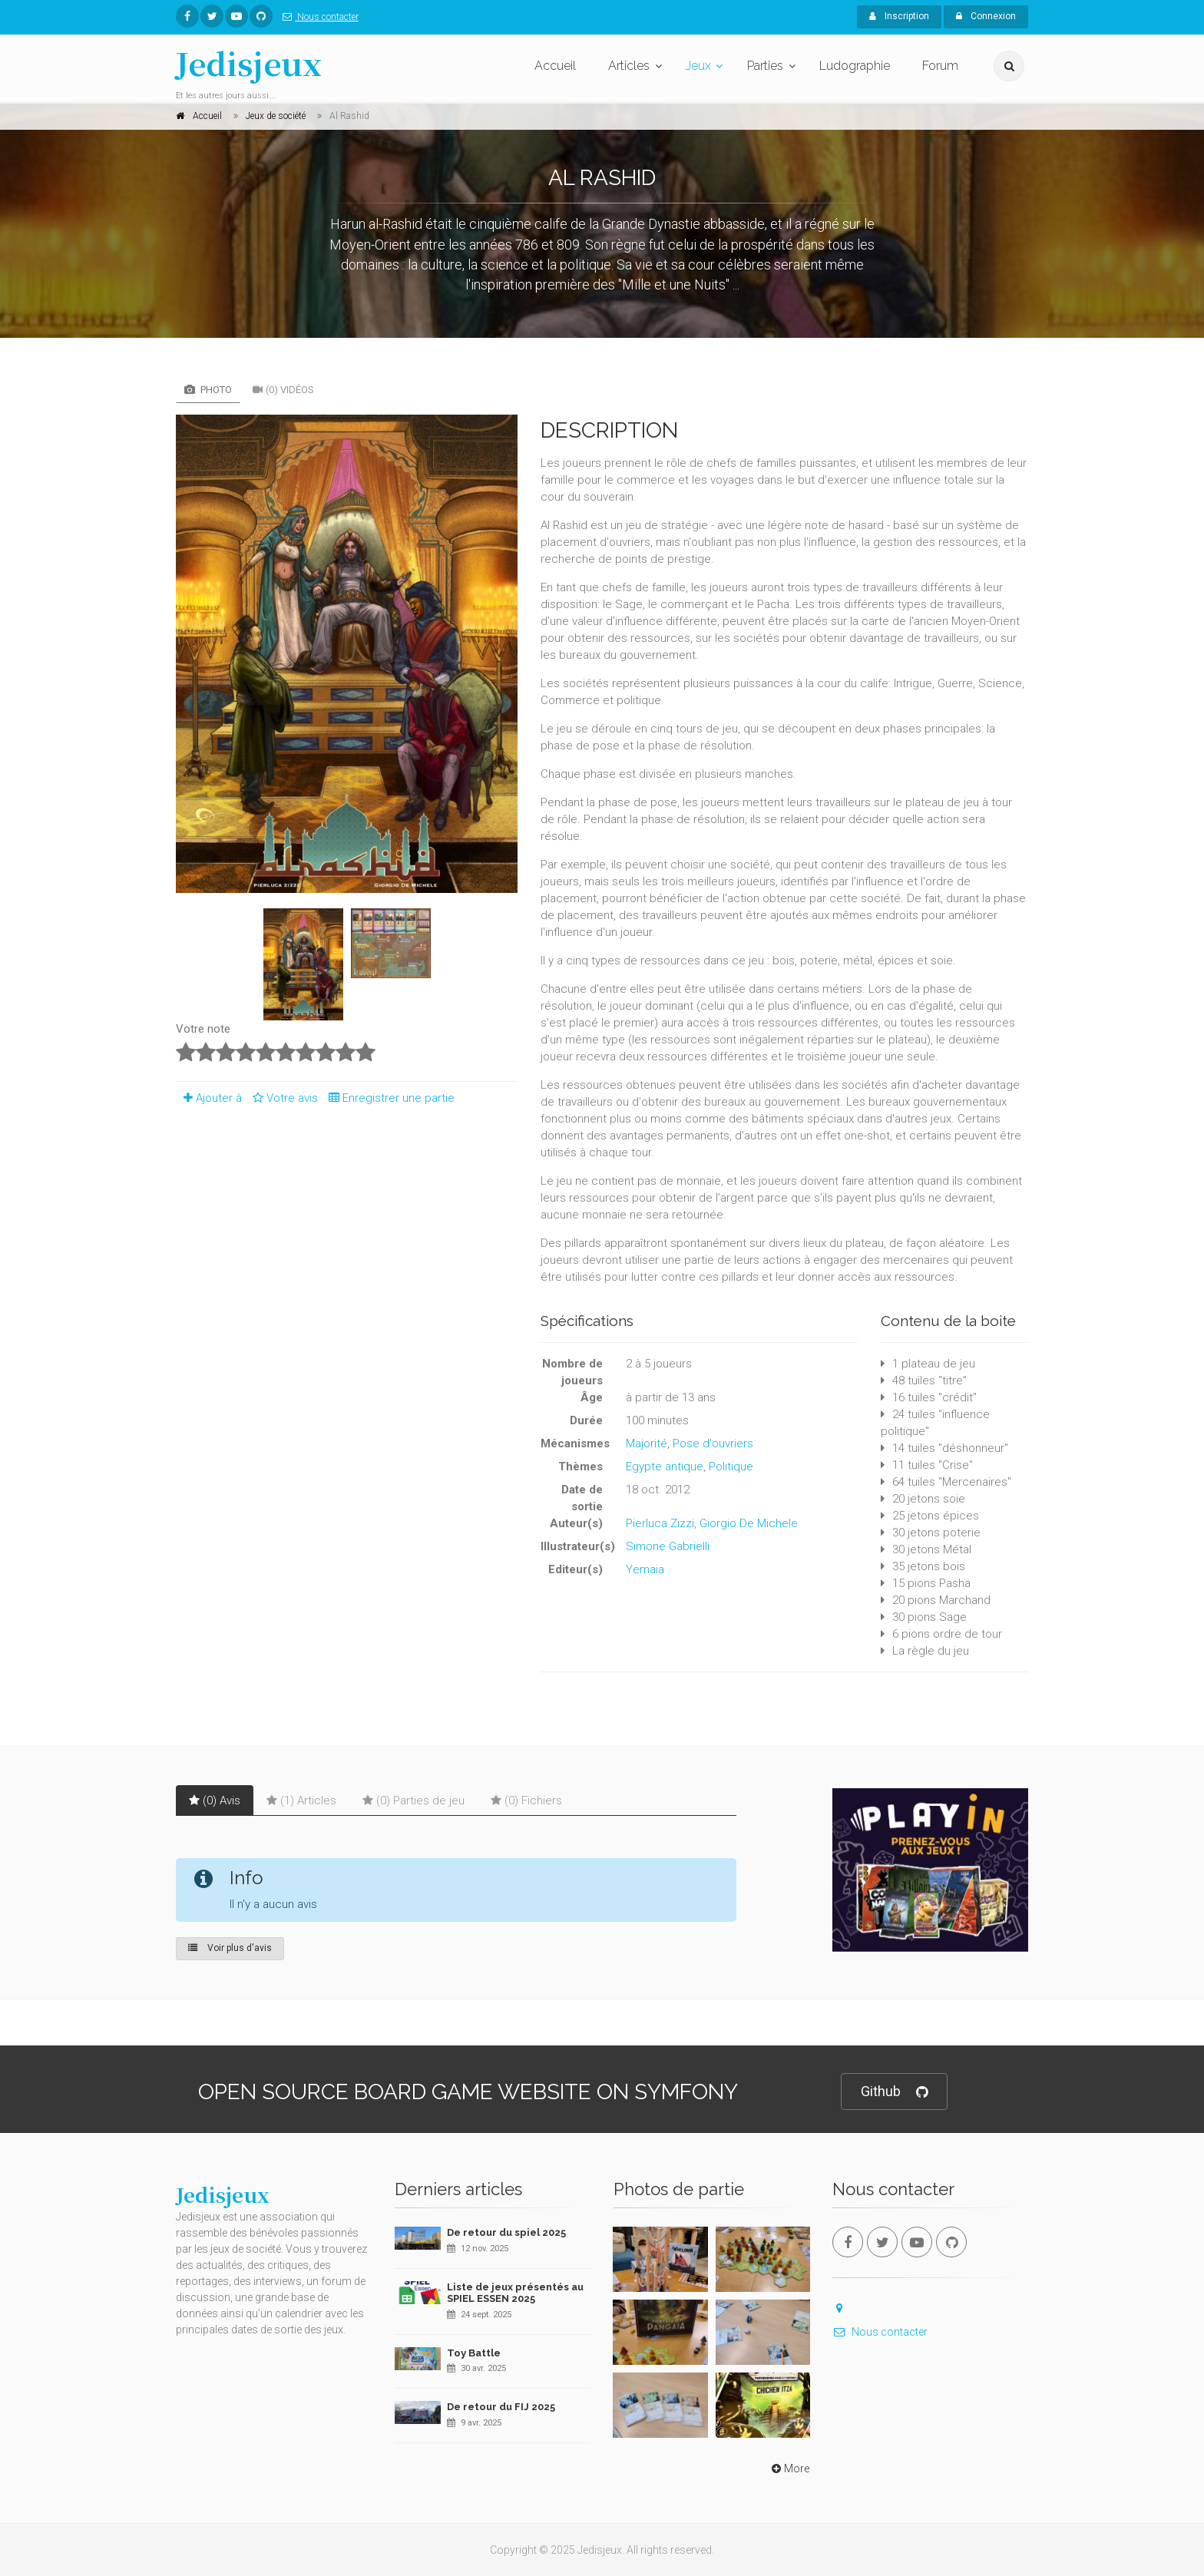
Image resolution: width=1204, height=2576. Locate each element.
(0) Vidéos (283, 389)
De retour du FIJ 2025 (501, 2406)
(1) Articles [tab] (301, 1800)
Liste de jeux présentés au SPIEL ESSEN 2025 (515, 2293)
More (789, 2468)
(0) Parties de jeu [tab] (413, 1800)
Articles (629, 65)
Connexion (986, 16)
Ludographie (854, 65)
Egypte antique (664, 1466)
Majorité (646, 1443)
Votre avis (283, 1098)
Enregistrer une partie (388, 1098)
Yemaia (645, 1569)
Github (894, 2092)
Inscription (899, 16)
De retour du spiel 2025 (506, 2232)
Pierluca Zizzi (660, 1523)
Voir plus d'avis (230, 1948)
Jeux (698, 65)
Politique (731, 1466)
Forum (940, 65)
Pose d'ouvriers (713, 1443)
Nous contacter (317, 17)
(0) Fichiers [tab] (526, 1800)
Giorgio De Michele (749, 1523)
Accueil (555, 65)
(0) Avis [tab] (214, 1800)
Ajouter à (209, 1098)
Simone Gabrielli (668, 1546)
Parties (765, 65)
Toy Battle (474, 2353)
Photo (208, 389)
